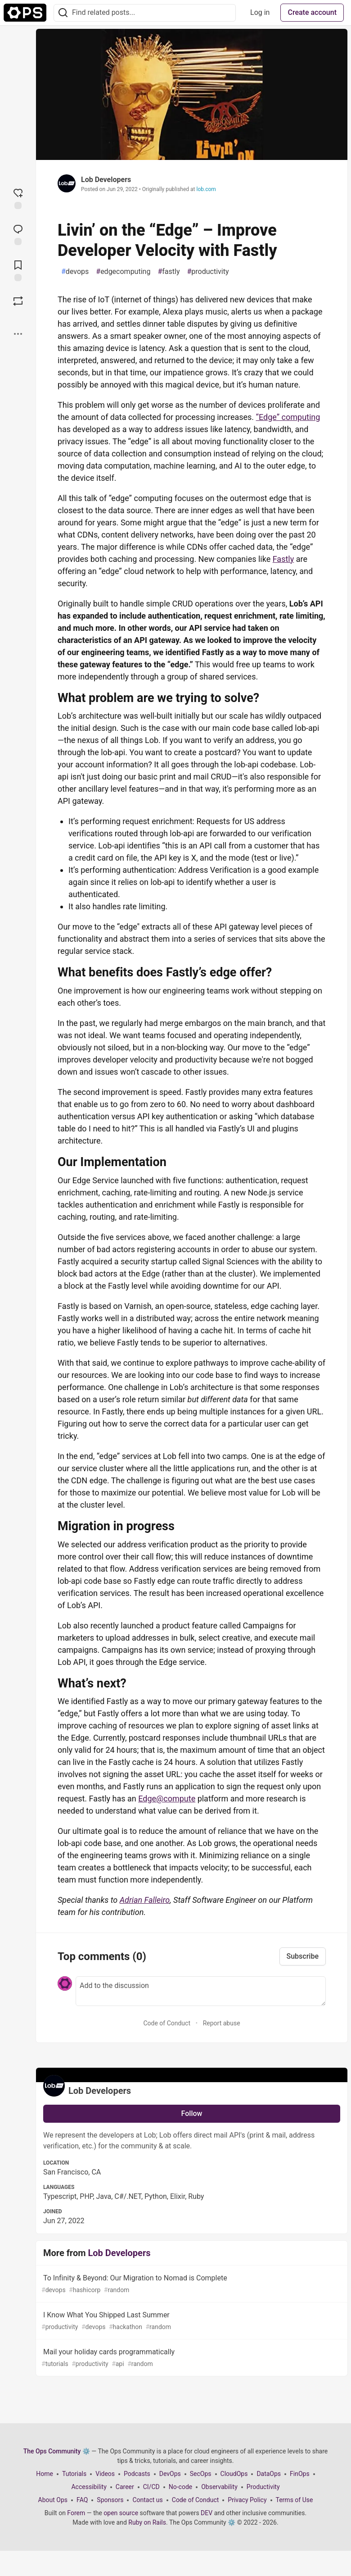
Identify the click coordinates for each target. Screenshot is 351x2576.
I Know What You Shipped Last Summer (190, 2321)
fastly (169, 271)
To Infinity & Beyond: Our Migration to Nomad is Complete (190, 2284)
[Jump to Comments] (18, 233)
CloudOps (234, 2473)
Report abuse (221, 2023)
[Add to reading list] (18, 269)
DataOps (268, 2473)
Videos (105, 2473)
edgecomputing (123, 271)
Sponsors (110, 2499)
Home (44, 2473)
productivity (208, 271)
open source (121, 2513)
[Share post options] (18, 334)
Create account (312, 12)
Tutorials (74, 2473)
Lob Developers (106, 179)
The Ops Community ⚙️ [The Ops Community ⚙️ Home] (56, 2451)
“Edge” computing (288, 417)
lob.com (206, 189)
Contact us (147, 2499)
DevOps (170, 2473)
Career (125, 2486)
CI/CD (151, 2486)
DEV (206, 2513)
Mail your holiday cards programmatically (190, 2358)
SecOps (201, 2473)
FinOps (300, 2473)
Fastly (283, 559)
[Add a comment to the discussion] (200, 1991)
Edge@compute (166, 1798)
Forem (76, 2513)
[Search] (63, 13)
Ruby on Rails (147, 2522)
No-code (180, 2486)
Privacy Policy (247, 2499)
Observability (219, 2486)
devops (75, 271)
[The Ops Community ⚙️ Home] (25, 13)
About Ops (53, 2499)
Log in (260, 12)
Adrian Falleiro (145, 1900)
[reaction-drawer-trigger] (18, 197)
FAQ (82, 2499)
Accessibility (88, 2486)
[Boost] (18, 301)
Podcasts (137, 2473)
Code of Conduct (166, 2023)
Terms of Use (294, 2499)
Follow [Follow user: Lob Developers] (191, 2113)
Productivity (263, 2486)
